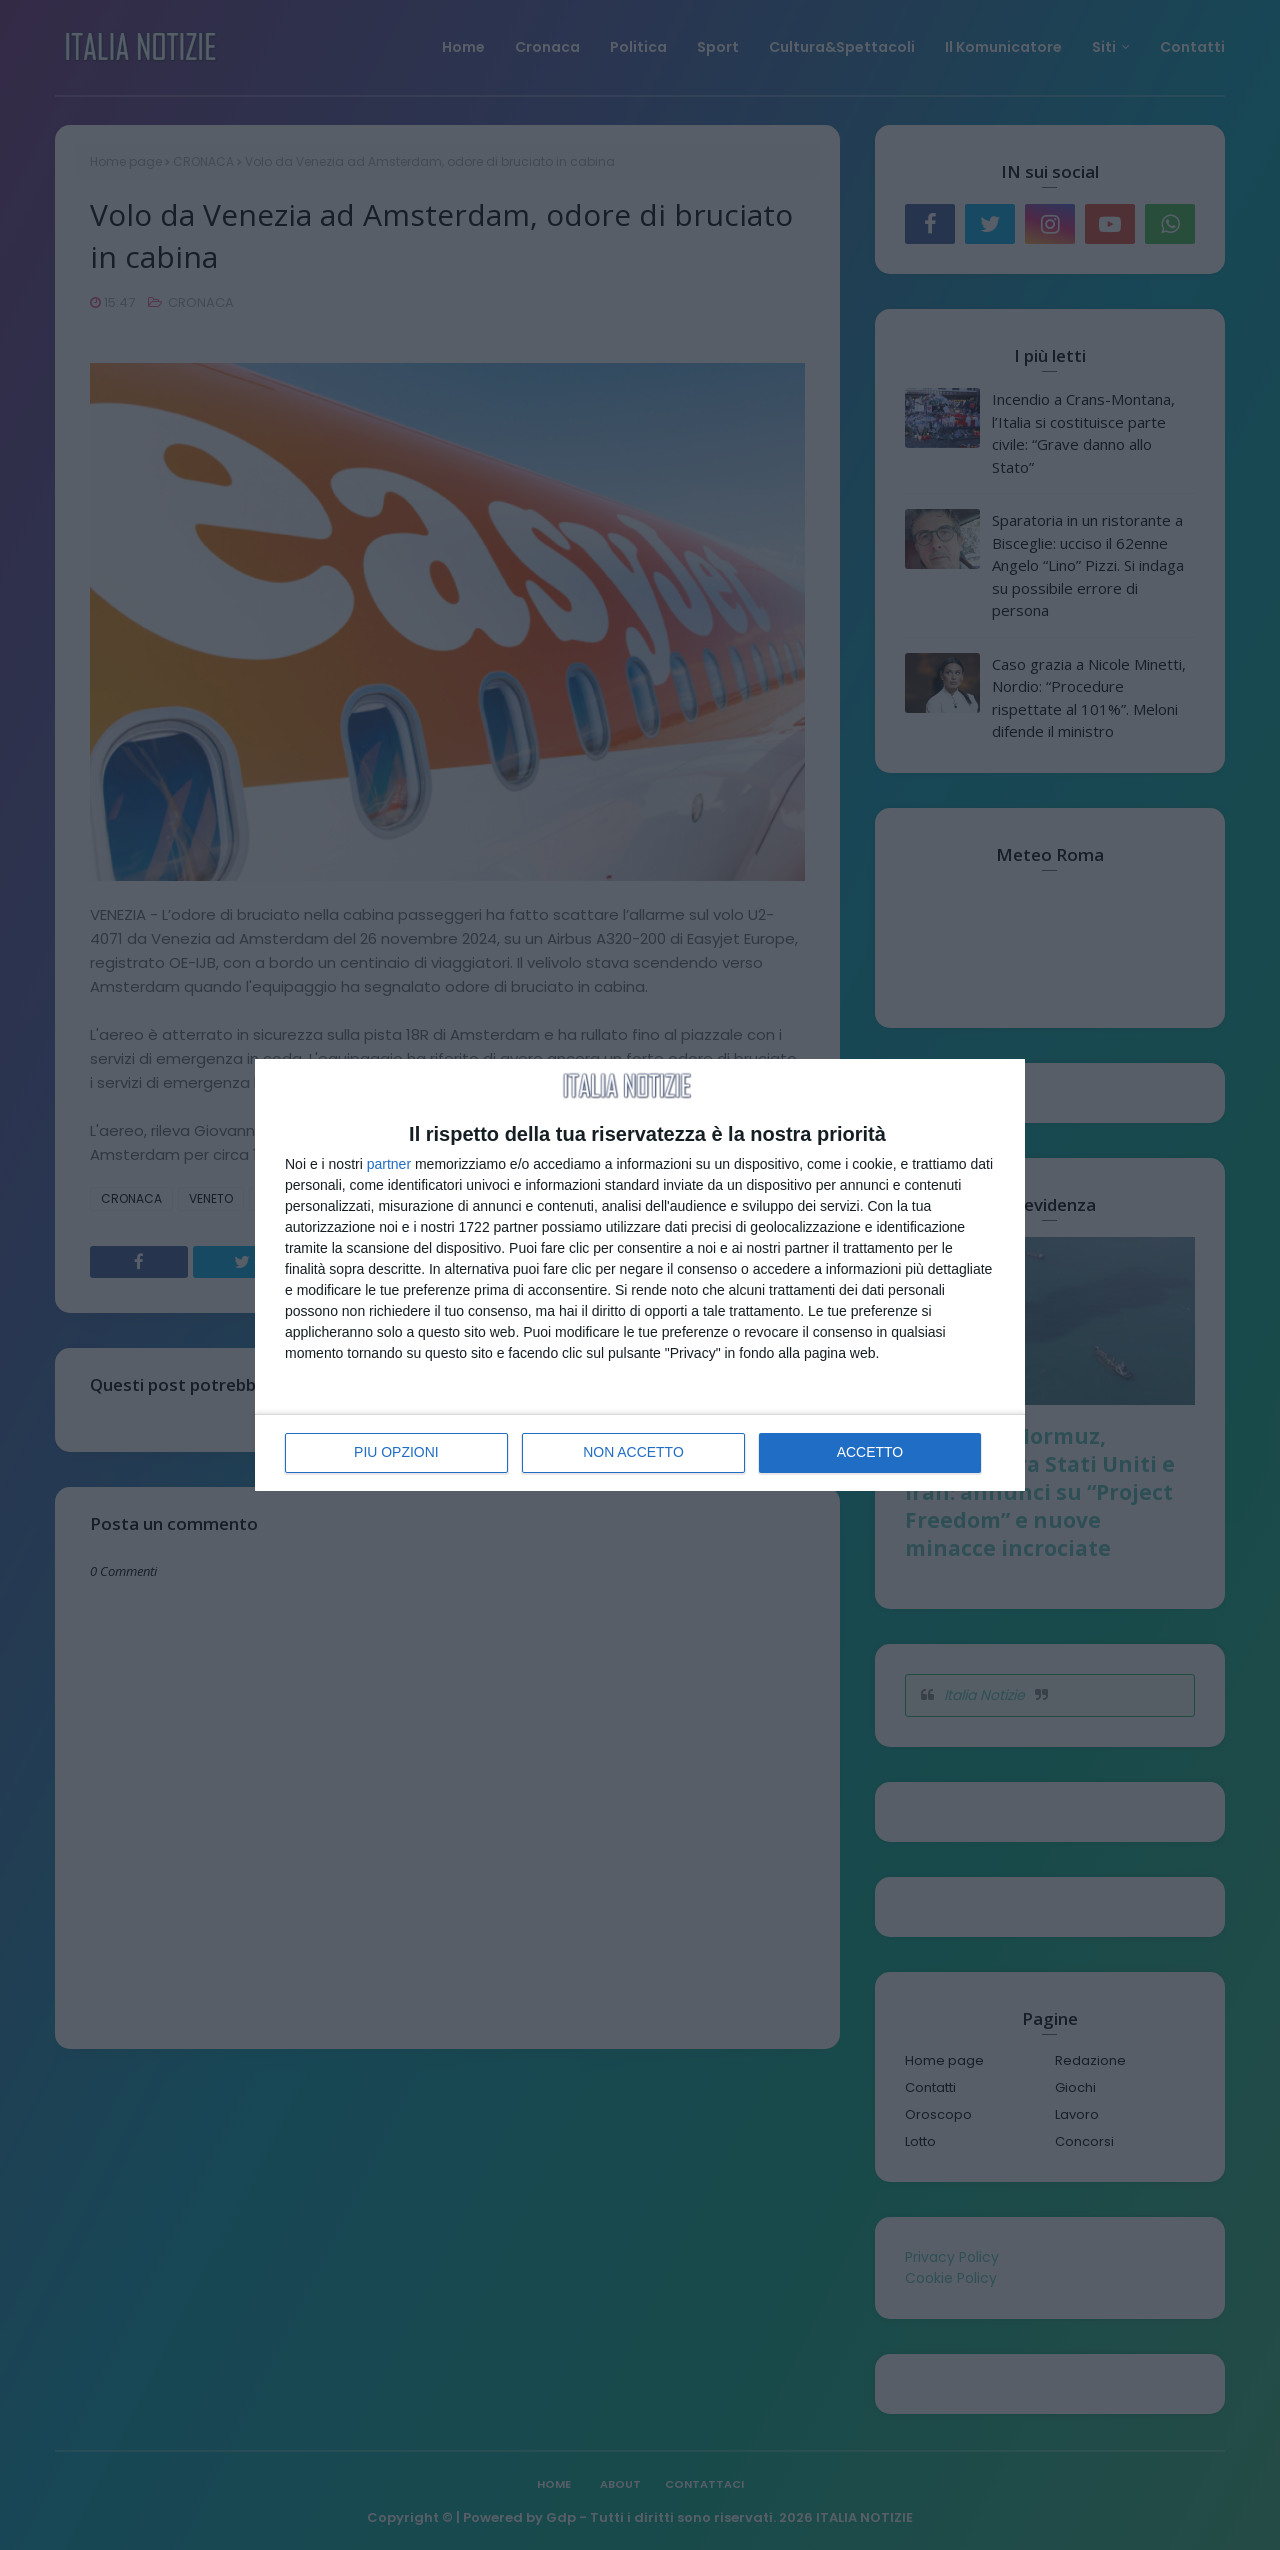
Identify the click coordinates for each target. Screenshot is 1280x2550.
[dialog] (640, 1275)
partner (389, 1164)
